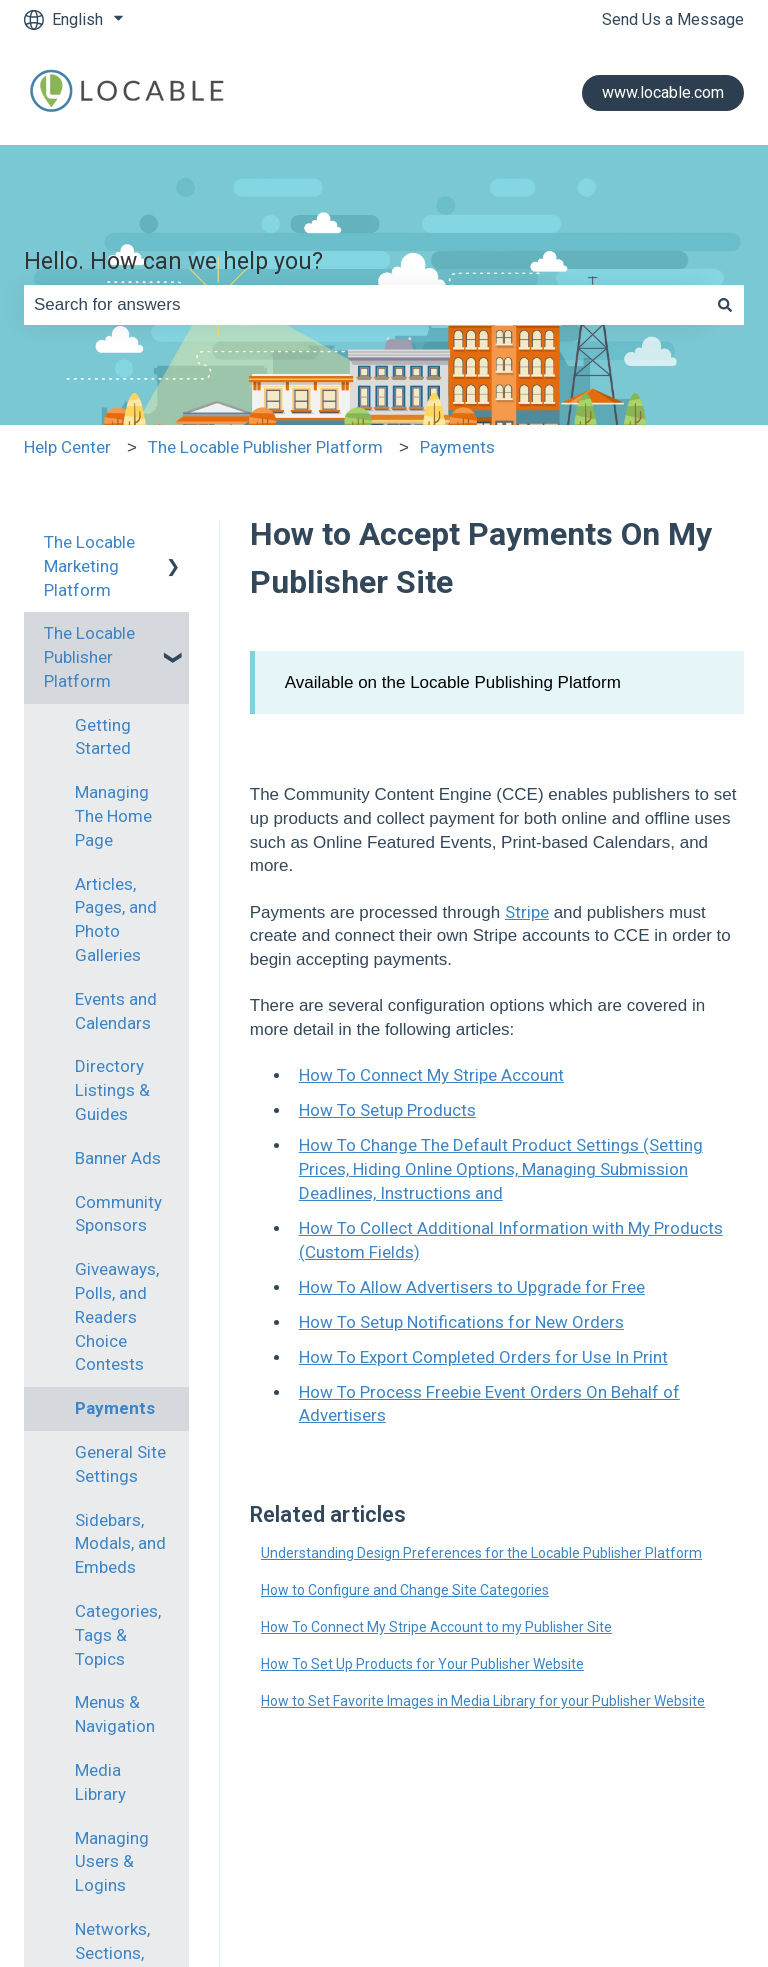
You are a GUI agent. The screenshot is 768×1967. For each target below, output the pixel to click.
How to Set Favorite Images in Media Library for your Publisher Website (483, 1701)
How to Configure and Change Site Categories (405, 1590)
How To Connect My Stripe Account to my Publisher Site (436, 1627)
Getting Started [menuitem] (103, 737)
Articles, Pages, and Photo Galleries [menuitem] (116, 919)
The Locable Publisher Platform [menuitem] (89, 657)
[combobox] (365, 305)
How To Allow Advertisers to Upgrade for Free (472, 1287)
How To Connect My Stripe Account (431, 1075)
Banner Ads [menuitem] (118, 1158)
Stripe (527, 912)
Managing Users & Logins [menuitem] (112, 1862)
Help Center (67, 447)
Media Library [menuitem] (100, 1782)
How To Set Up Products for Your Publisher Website (422, 1664)
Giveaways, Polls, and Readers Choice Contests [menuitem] (117, 1316)
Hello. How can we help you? (173, 261)
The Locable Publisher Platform (265, 447)
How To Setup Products (387, 1110)
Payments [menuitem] (115, 1408)
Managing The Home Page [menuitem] (113, 816)
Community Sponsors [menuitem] (118, 1214)
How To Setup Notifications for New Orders (461, 1322)
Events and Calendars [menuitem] (116, 1011)
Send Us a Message (673, 19)
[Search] (725, 305)
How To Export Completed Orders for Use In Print (483, 1357)
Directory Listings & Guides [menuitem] (112, 1090)
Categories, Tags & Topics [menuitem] (118, 1635)
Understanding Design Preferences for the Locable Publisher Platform (481, 1553)
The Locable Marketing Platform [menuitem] (89, 566)
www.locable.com (663, 92)
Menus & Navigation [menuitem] (115, 1714)
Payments (457, 447)
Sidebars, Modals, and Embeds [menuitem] (120, 1544)
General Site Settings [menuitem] (120, 1464)
